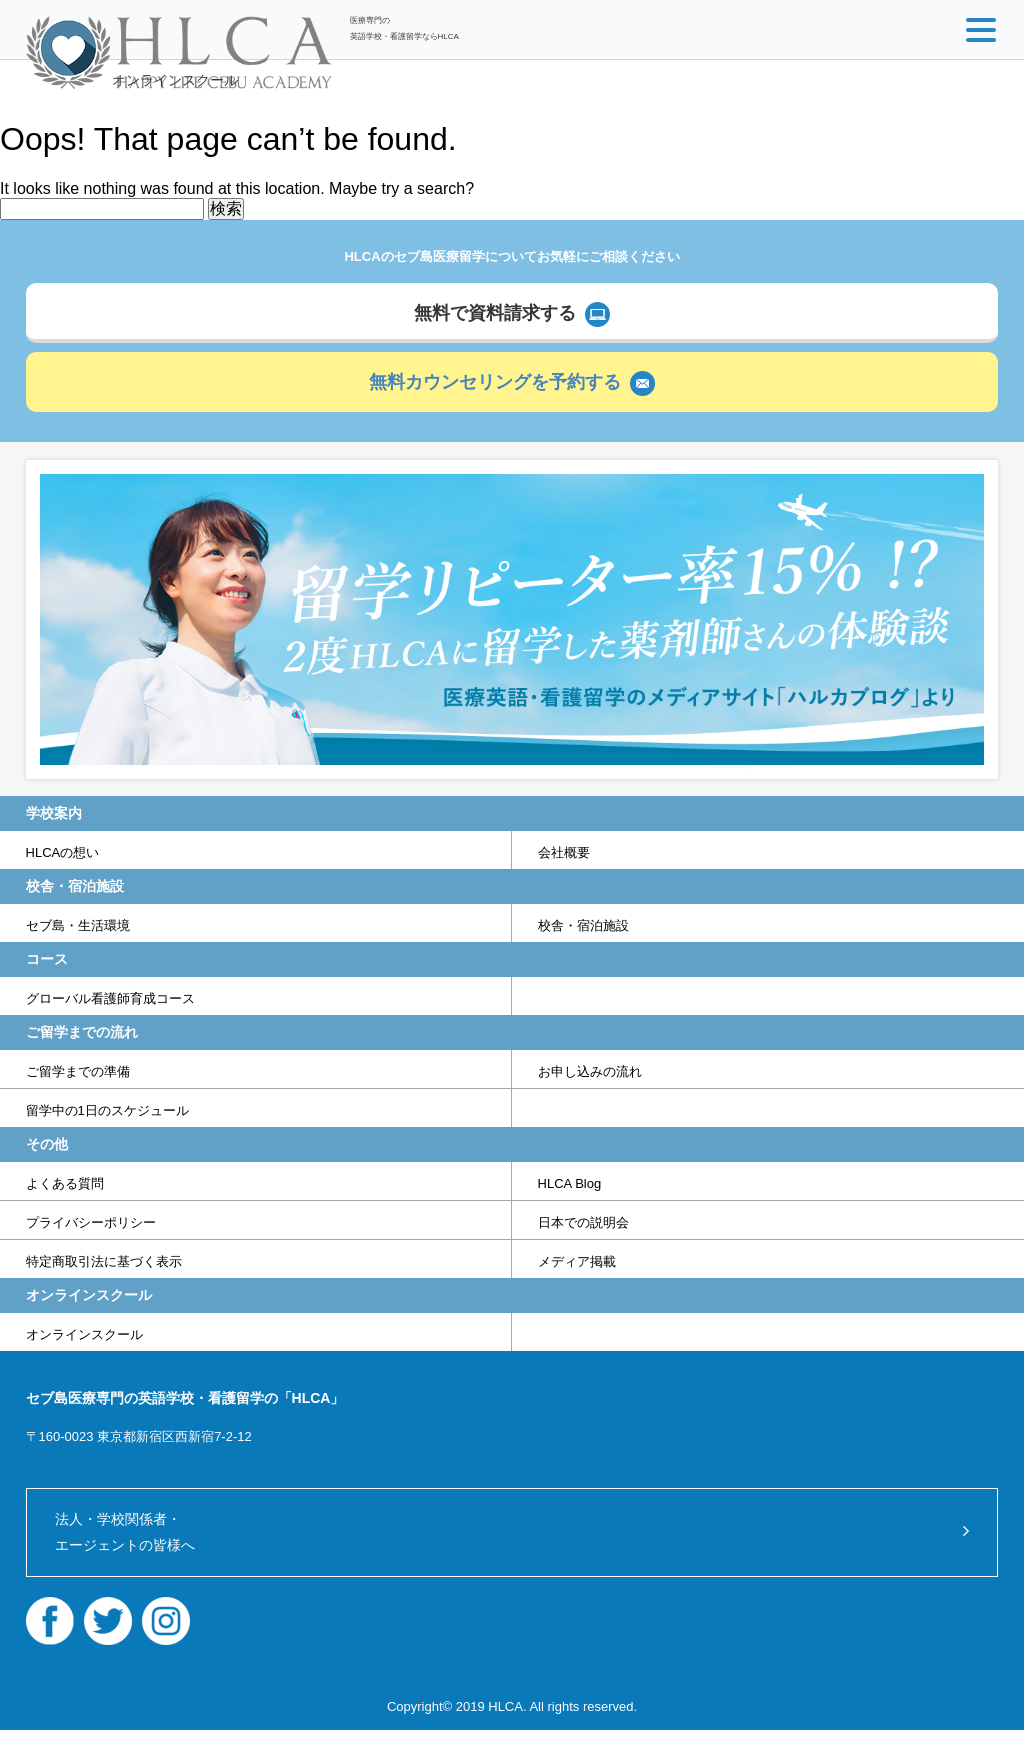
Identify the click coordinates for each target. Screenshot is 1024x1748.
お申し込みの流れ (590, 1071)
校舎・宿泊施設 (583, 925)
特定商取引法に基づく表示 (104, 1261)
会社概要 (564, 852)
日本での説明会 (583, 1222)
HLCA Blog (570, 1183)
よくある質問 (65, 1183)
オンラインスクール (175, 80)
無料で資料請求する (495, 313)
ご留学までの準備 (78, 1071)
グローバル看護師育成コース (110, 998)
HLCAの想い (63, 852)
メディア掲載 (577, 1261)
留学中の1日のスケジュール (107, 1110)
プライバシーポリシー (91, 1222)
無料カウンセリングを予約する (495, 382)
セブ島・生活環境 (78, 925)
